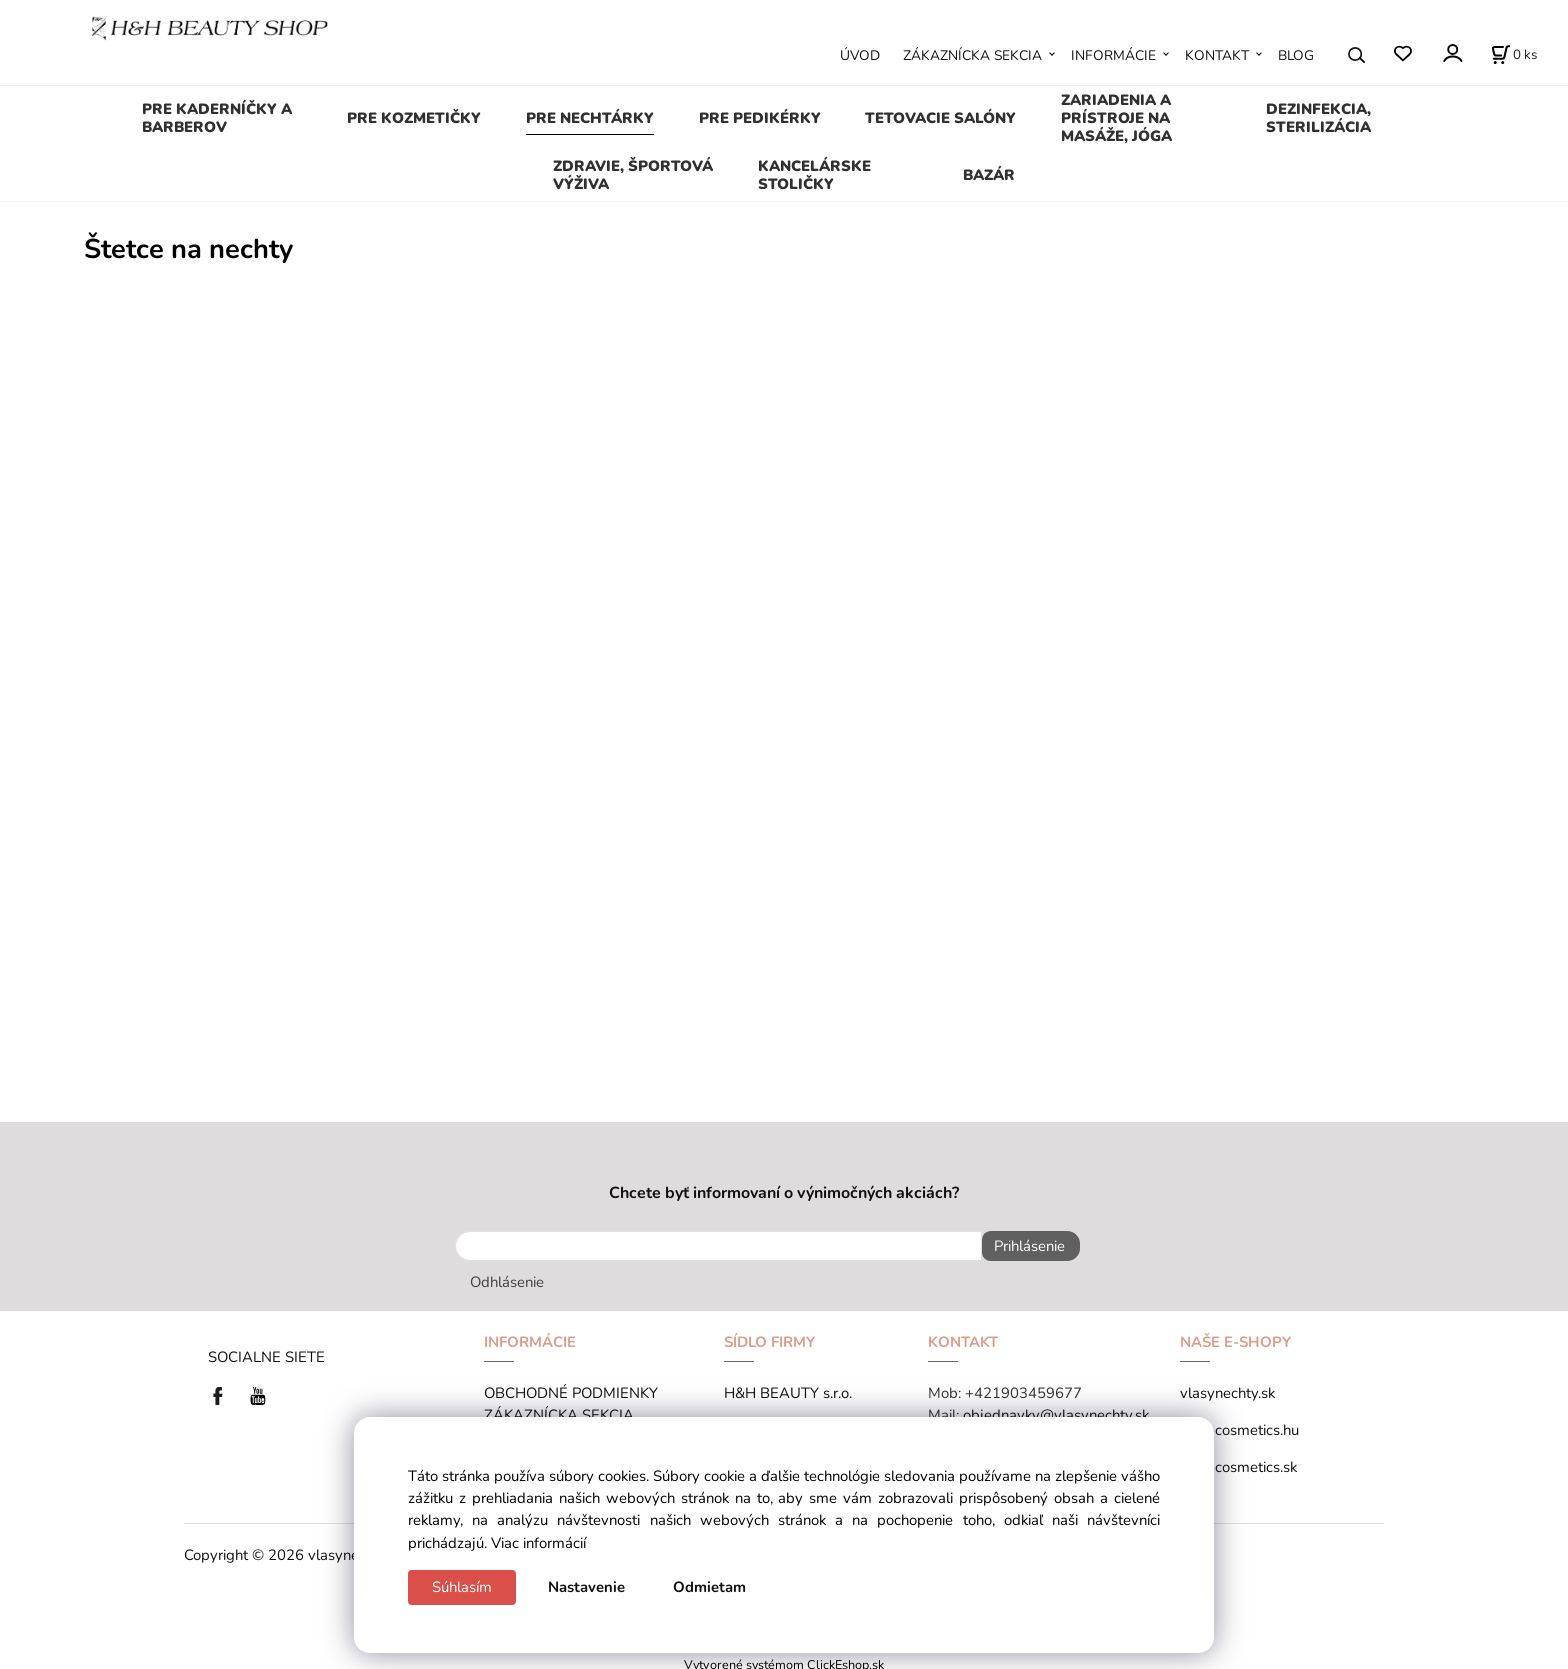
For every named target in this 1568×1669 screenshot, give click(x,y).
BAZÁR (989, 175)
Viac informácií (538, 1543)
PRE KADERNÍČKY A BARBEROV (217, 118)
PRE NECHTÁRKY (590, 118)
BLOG (1296, 55)
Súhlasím (462, 1587)
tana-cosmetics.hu (1239, 1423)
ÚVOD (860, 55)
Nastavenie (586, 1587)
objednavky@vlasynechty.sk (1056, 1408)
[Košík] (1514, 55)
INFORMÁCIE (1113, 55)
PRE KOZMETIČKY (414, 118)
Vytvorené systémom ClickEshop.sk (784, 1657)
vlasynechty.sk (1227, 1386)
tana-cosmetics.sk (1238, 1460)
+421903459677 (1023, 1386)
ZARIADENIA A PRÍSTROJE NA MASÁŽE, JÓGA (1116, 118)
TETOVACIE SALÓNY (940, 118)
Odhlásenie (507, 1275)
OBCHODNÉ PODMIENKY (571, 1386)
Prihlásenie (1022, 1246)
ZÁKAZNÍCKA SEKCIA (972, 55)
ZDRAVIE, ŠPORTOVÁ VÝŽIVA (633, 175)
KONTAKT (1217, 55)
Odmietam (709, 1587)
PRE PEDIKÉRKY (760, 118)
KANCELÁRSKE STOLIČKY (814, 175)
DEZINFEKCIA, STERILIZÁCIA (1318, 118)
